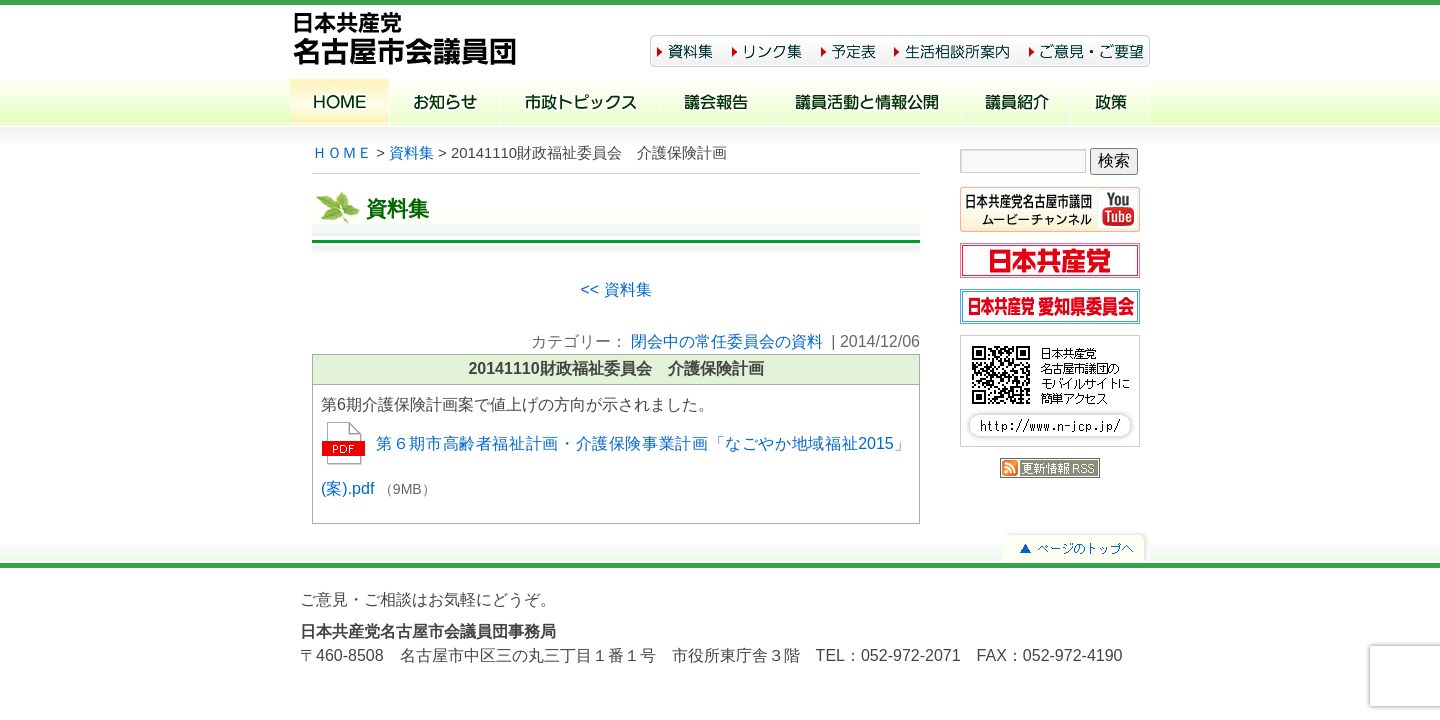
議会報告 (715, 104)
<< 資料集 (615, 289)
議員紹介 (1016, 104)
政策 (1110, 104)
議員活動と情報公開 (866, 104)
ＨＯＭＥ (342, 153)
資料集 (411, 153)
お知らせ (445, 104)
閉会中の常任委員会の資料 (727, 341)
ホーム (340, 104)
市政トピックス (580, 104)
